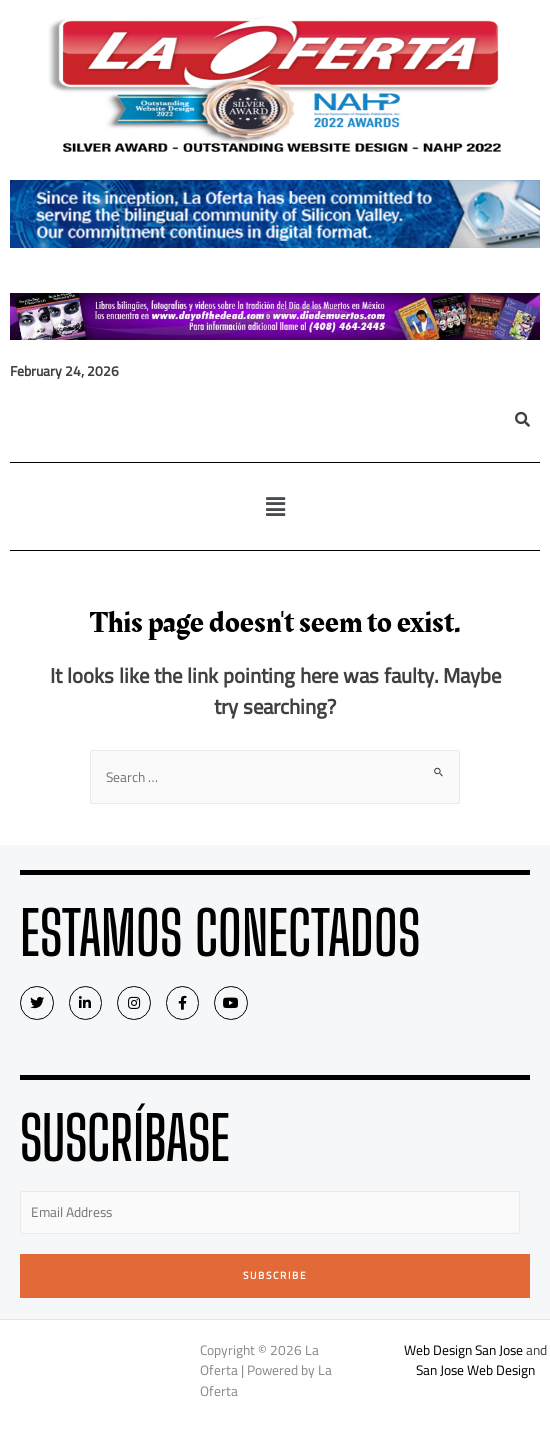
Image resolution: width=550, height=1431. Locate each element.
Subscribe (275, 1275)
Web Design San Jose (463, 1350)
